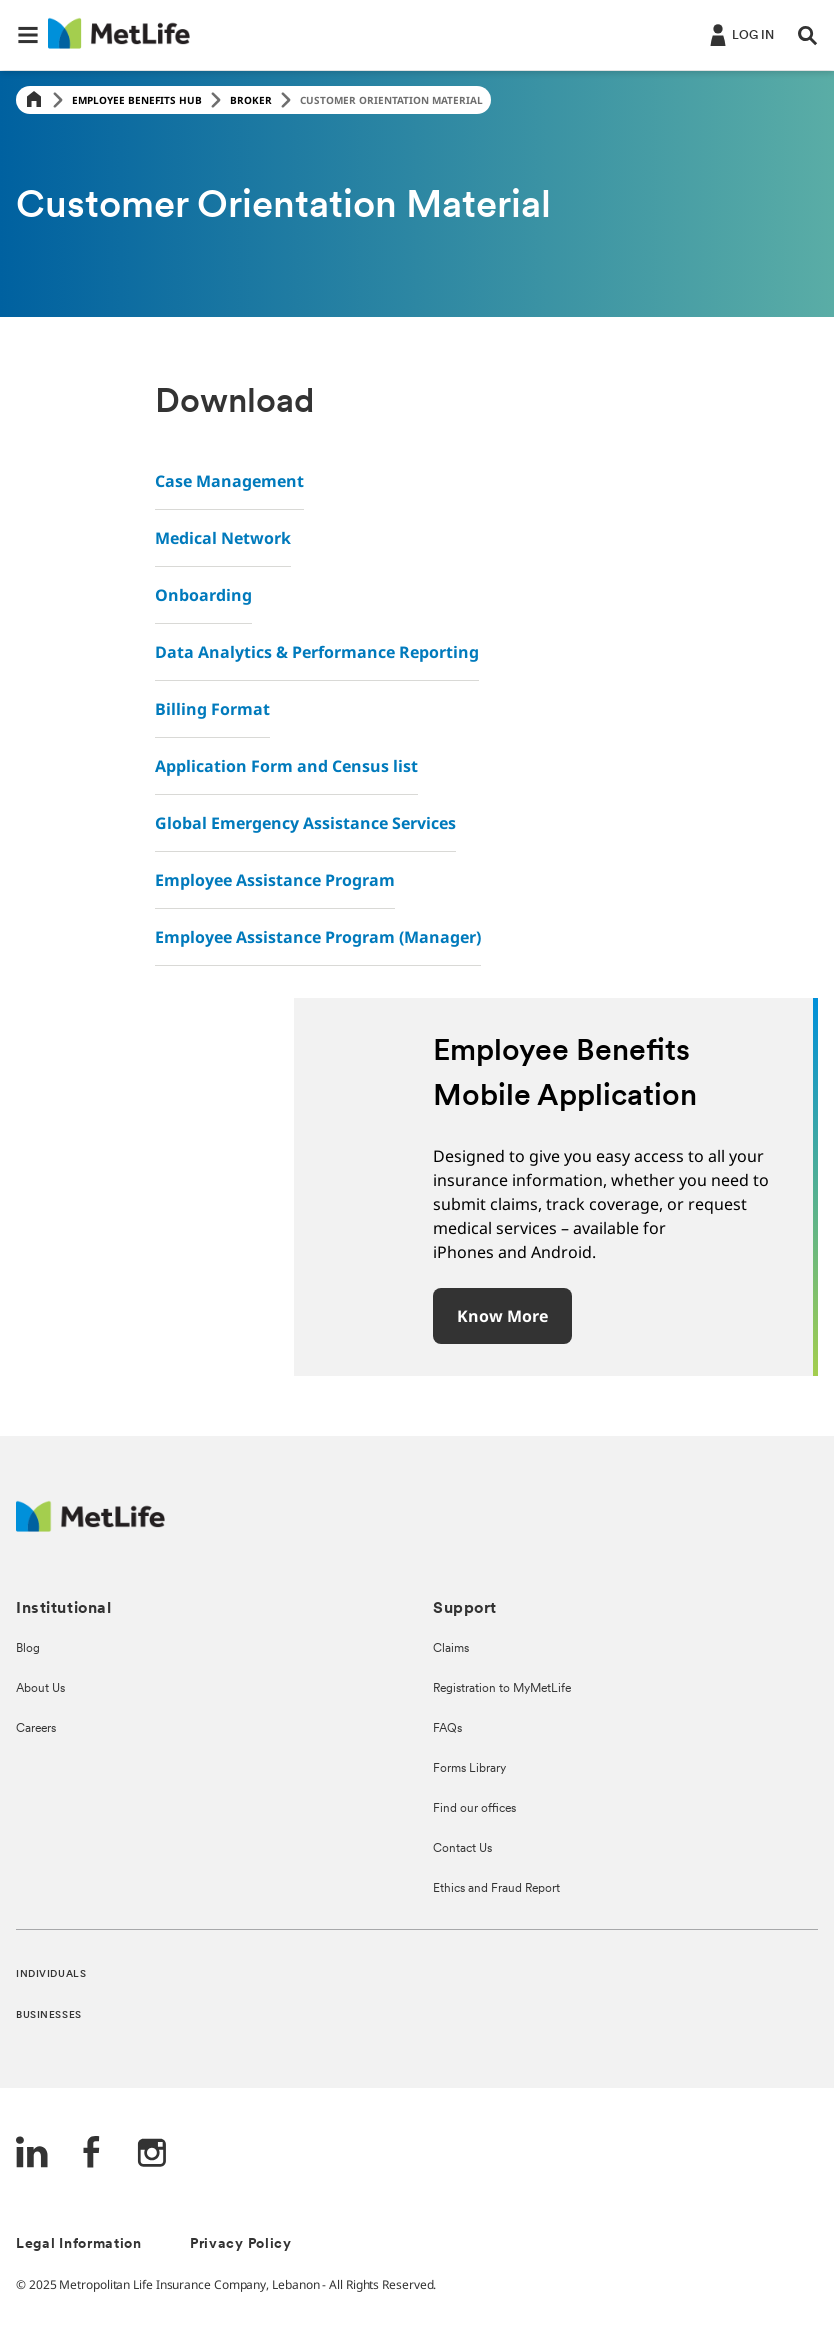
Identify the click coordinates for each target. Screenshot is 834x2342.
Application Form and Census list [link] (286, 766)
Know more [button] (502, 1316)
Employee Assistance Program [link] (275, 880)
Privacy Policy (241, 2244)
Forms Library (469, 1769)
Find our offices (474, 1809)
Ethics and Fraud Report (496, 1889)
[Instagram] (152, 2154)
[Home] (34, 100)
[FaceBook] (92, 2154)
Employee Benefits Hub (137, 100)
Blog (28, 1649)
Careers (36, 1729)
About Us (40, 1689)
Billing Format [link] (212, 709)
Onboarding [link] (203, 595)
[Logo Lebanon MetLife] (90, 1526)
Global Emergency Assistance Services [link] (305, 823)
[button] (28, 35)
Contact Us (462, 1849)
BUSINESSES (49, 2015)
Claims (451, 1649)
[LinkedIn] (32, 2154)
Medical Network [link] (223, 538)
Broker (251, 100)
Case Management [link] (229, 481)
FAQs (447, 1729)
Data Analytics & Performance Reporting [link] (317, 652)
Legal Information (79, 2244)
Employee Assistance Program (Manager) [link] (318, 937)
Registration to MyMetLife (502, 1689)
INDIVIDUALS (51, 1974)
